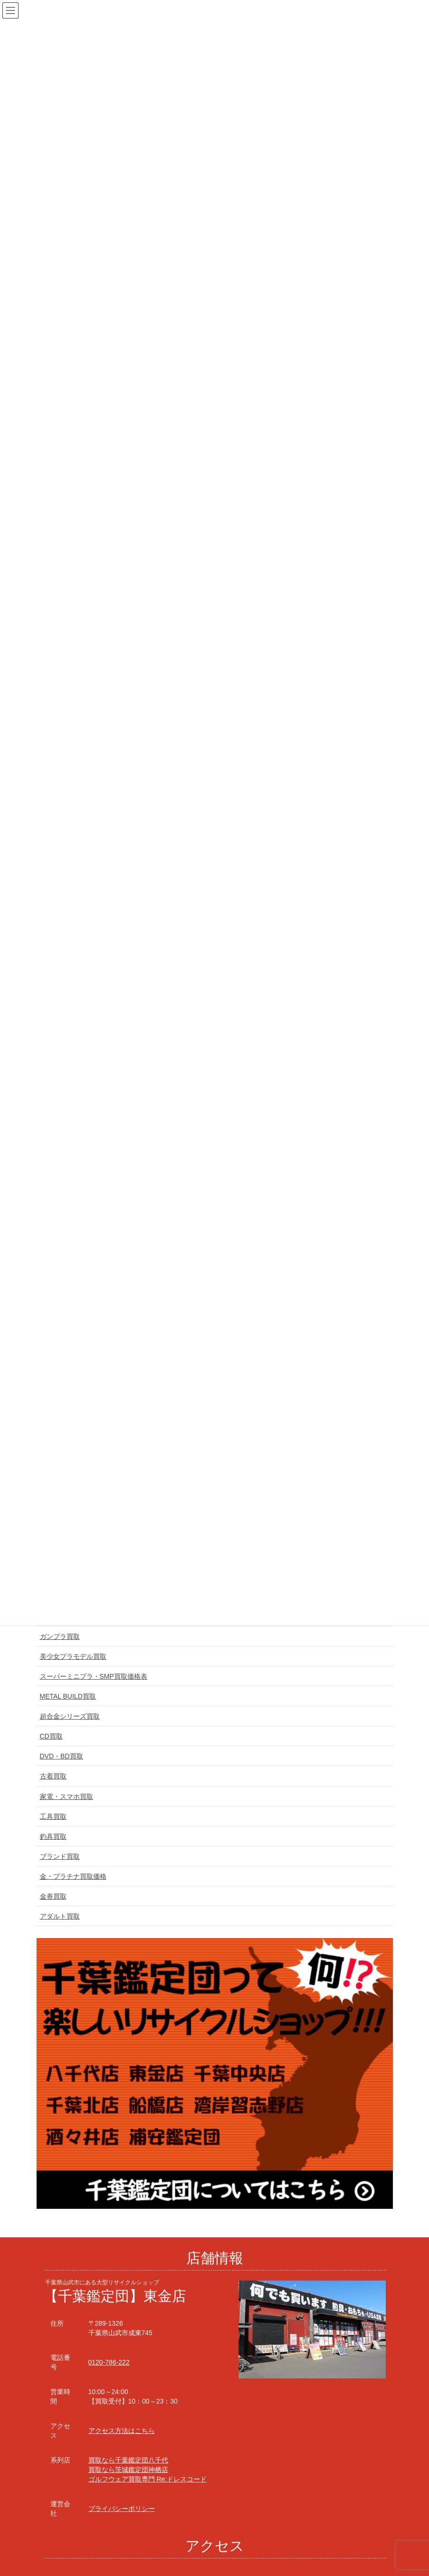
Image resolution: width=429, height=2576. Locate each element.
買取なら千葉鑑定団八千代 (128, 2460)
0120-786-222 (109, 2362)
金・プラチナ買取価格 (73, 1876)
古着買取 (53, 1776)
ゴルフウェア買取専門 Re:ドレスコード (147, 2479)
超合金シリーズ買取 (70, 1716)
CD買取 (51, 1736)
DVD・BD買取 (61, 1756)
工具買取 (53, 1816)
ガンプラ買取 (60, 1636)
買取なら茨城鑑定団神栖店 (128, 2469)
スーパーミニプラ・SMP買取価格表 (93, 1676)
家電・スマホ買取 (66, 1796)
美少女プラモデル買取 (73, 1656)
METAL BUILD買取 (68, 1696)
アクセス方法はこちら (121, 2430)
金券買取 (53, 1896)
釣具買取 (53, 1836)
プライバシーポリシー (121, 2508)
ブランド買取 (60, 1856)
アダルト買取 (60, 1916)
